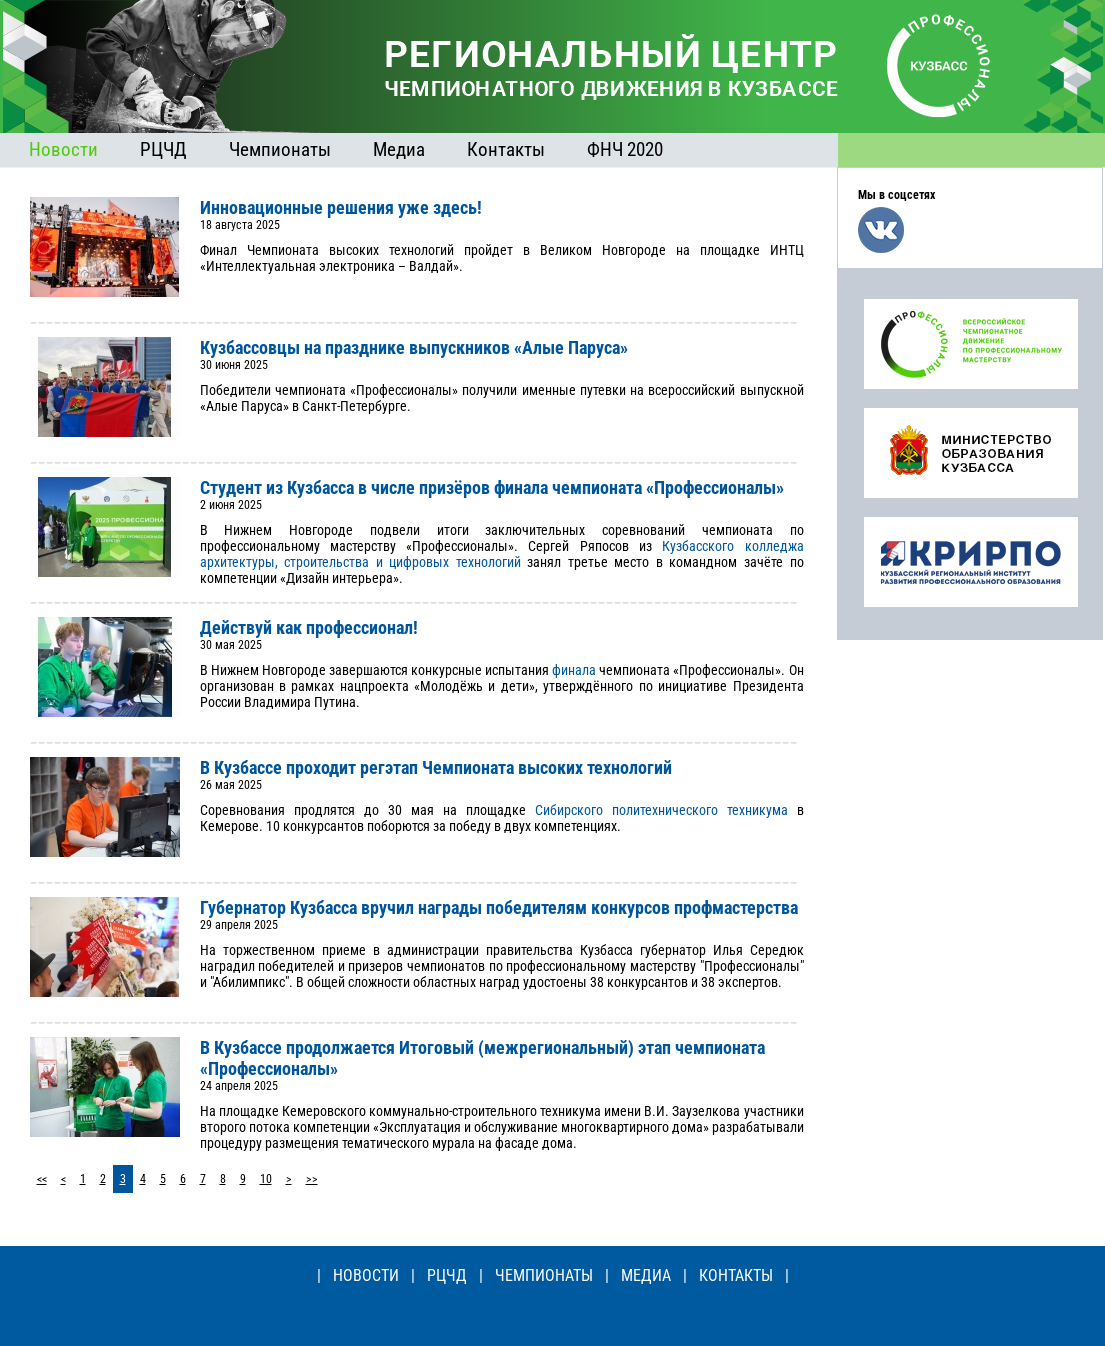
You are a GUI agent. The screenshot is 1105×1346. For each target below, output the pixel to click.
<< (42, 1179)
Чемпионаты (280, 149)
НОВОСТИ (366, 1275)
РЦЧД (163, 149)
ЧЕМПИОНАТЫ (544, 1275)
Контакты (506, 149)
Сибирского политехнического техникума (661, 810)
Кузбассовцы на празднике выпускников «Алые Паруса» (414, 347)
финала (574, 670)
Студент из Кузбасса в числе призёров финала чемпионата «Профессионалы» (492, 487)
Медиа (399, 149)
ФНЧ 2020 (625, 149)
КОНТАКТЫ (736, 1275)
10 (266, 1179)
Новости (63, 149)
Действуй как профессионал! (309, 627)
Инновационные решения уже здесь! (341, 207)
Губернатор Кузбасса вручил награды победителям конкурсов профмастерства (499, 907)
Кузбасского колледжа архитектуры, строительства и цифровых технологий (502, 554)
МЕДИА (646, 1275)
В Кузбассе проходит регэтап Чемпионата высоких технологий (436, 767)
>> (312, 1179)
